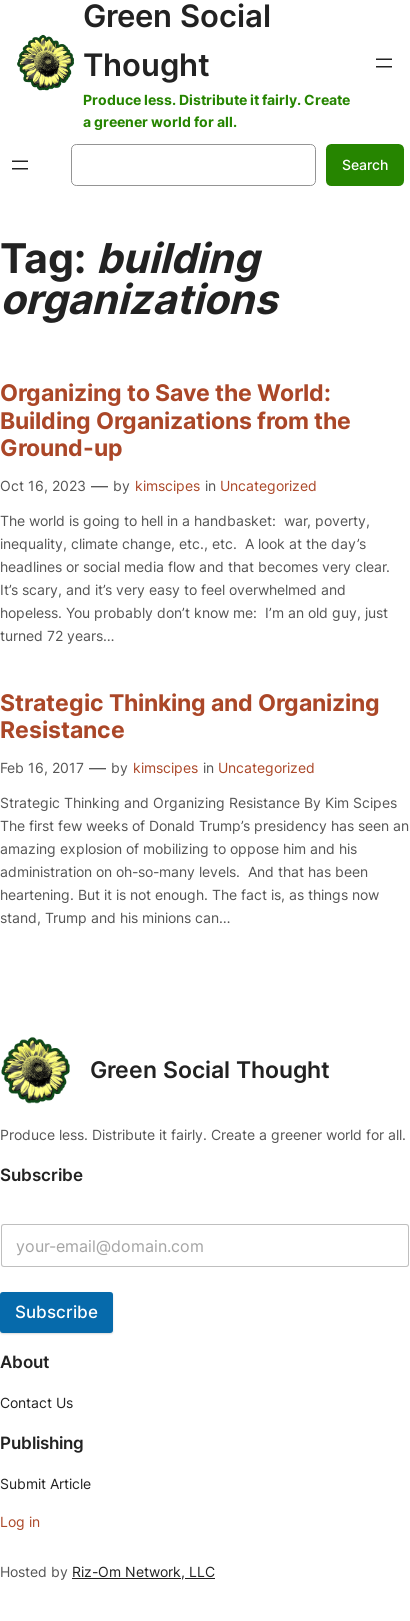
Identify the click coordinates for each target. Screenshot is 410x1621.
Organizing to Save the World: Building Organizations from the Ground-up (175, 421)
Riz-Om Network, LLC (143, 1571)
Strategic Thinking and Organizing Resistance (190, 717)
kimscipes (167, 485)
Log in (20, 1521)
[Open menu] (384, 63)
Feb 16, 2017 (42, 767)
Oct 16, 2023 (43, 485)
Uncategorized (268, 485)
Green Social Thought (210, 1070)
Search (365, 164)
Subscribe (56, 1312)
